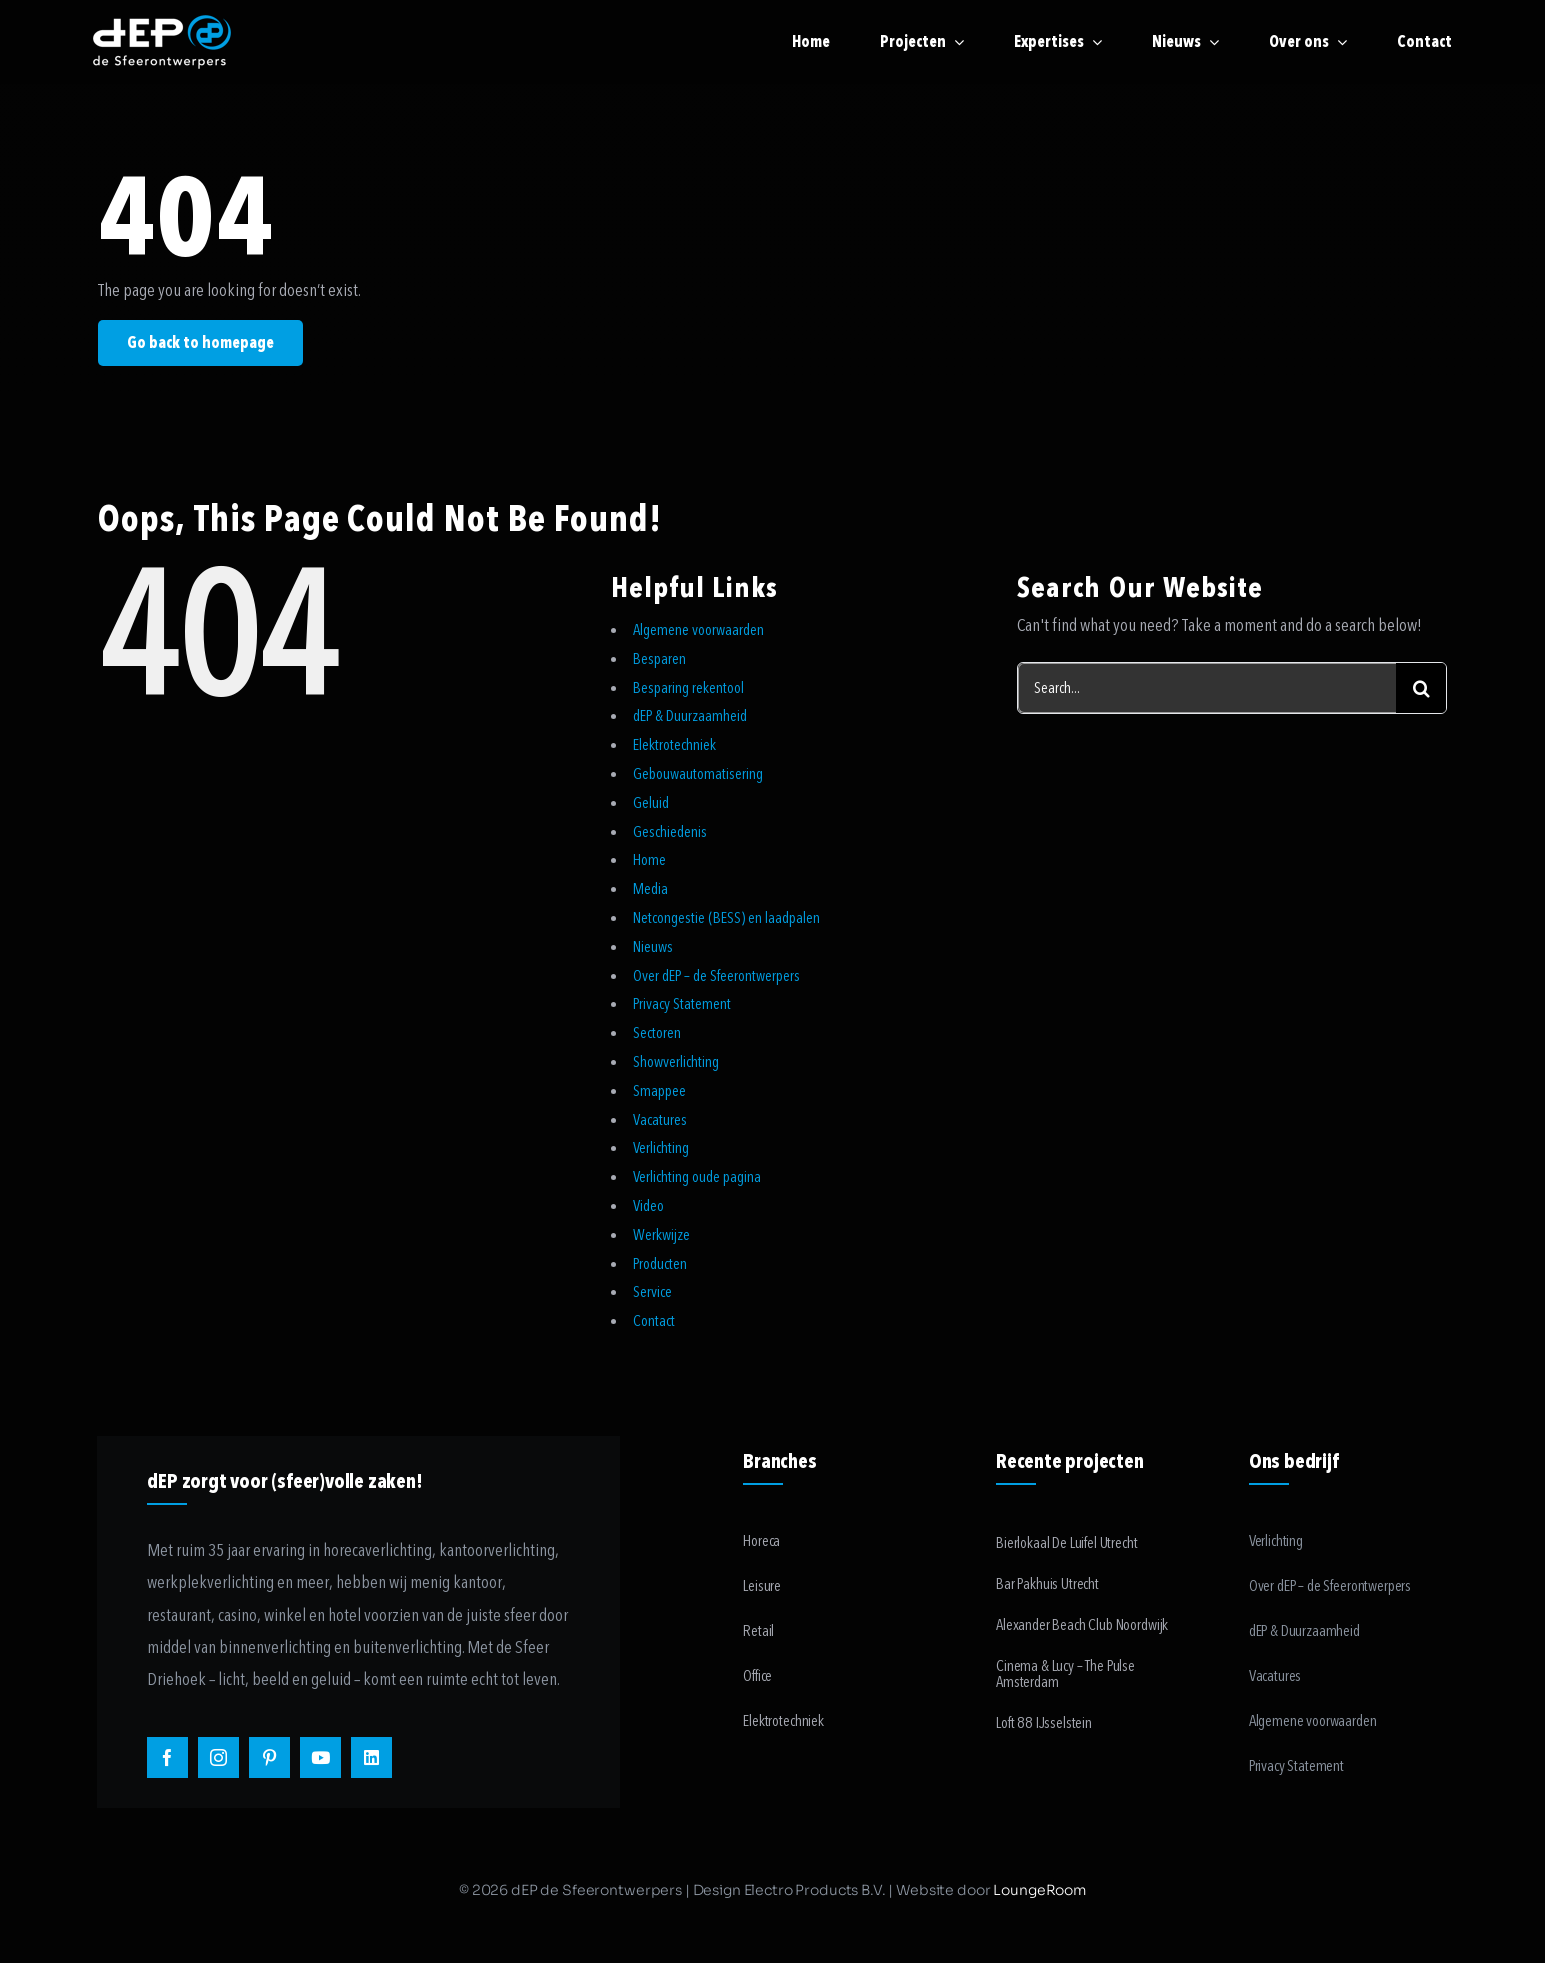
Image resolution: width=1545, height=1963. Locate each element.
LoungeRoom (1039, 1890)
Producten (660, 1264)
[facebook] (167, 1757)
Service (652, 1292)
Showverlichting (676, 1062)
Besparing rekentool (688, 688)
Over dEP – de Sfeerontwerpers (716, 976)
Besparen (659, 659)
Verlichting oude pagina (697, 1177)
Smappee (659, 1091)
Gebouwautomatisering (698, 774)
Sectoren (657, 1033)
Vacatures (660, 1120)
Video (648, 1206)
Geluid (651, 803)
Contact (654, 1321)
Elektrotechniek (674, 745)
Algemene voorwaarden (698, 630)
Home (649, 860)
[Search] (1421, 688)
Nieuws (653, 947)
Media (650, 889)
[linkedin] (371, 1757)
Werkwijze (661, 1235)
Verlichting (661, 1148)
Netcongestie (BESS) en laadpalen (726, 918)
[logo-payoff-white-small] (162, 42)
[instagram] (218, 1757)
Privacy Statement (682, 1004)
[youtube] (320, 1757)
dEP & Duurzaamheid (690, 716)
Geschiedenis (670, 832)
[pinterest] (269, 1757)
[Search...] (1207, 688)
